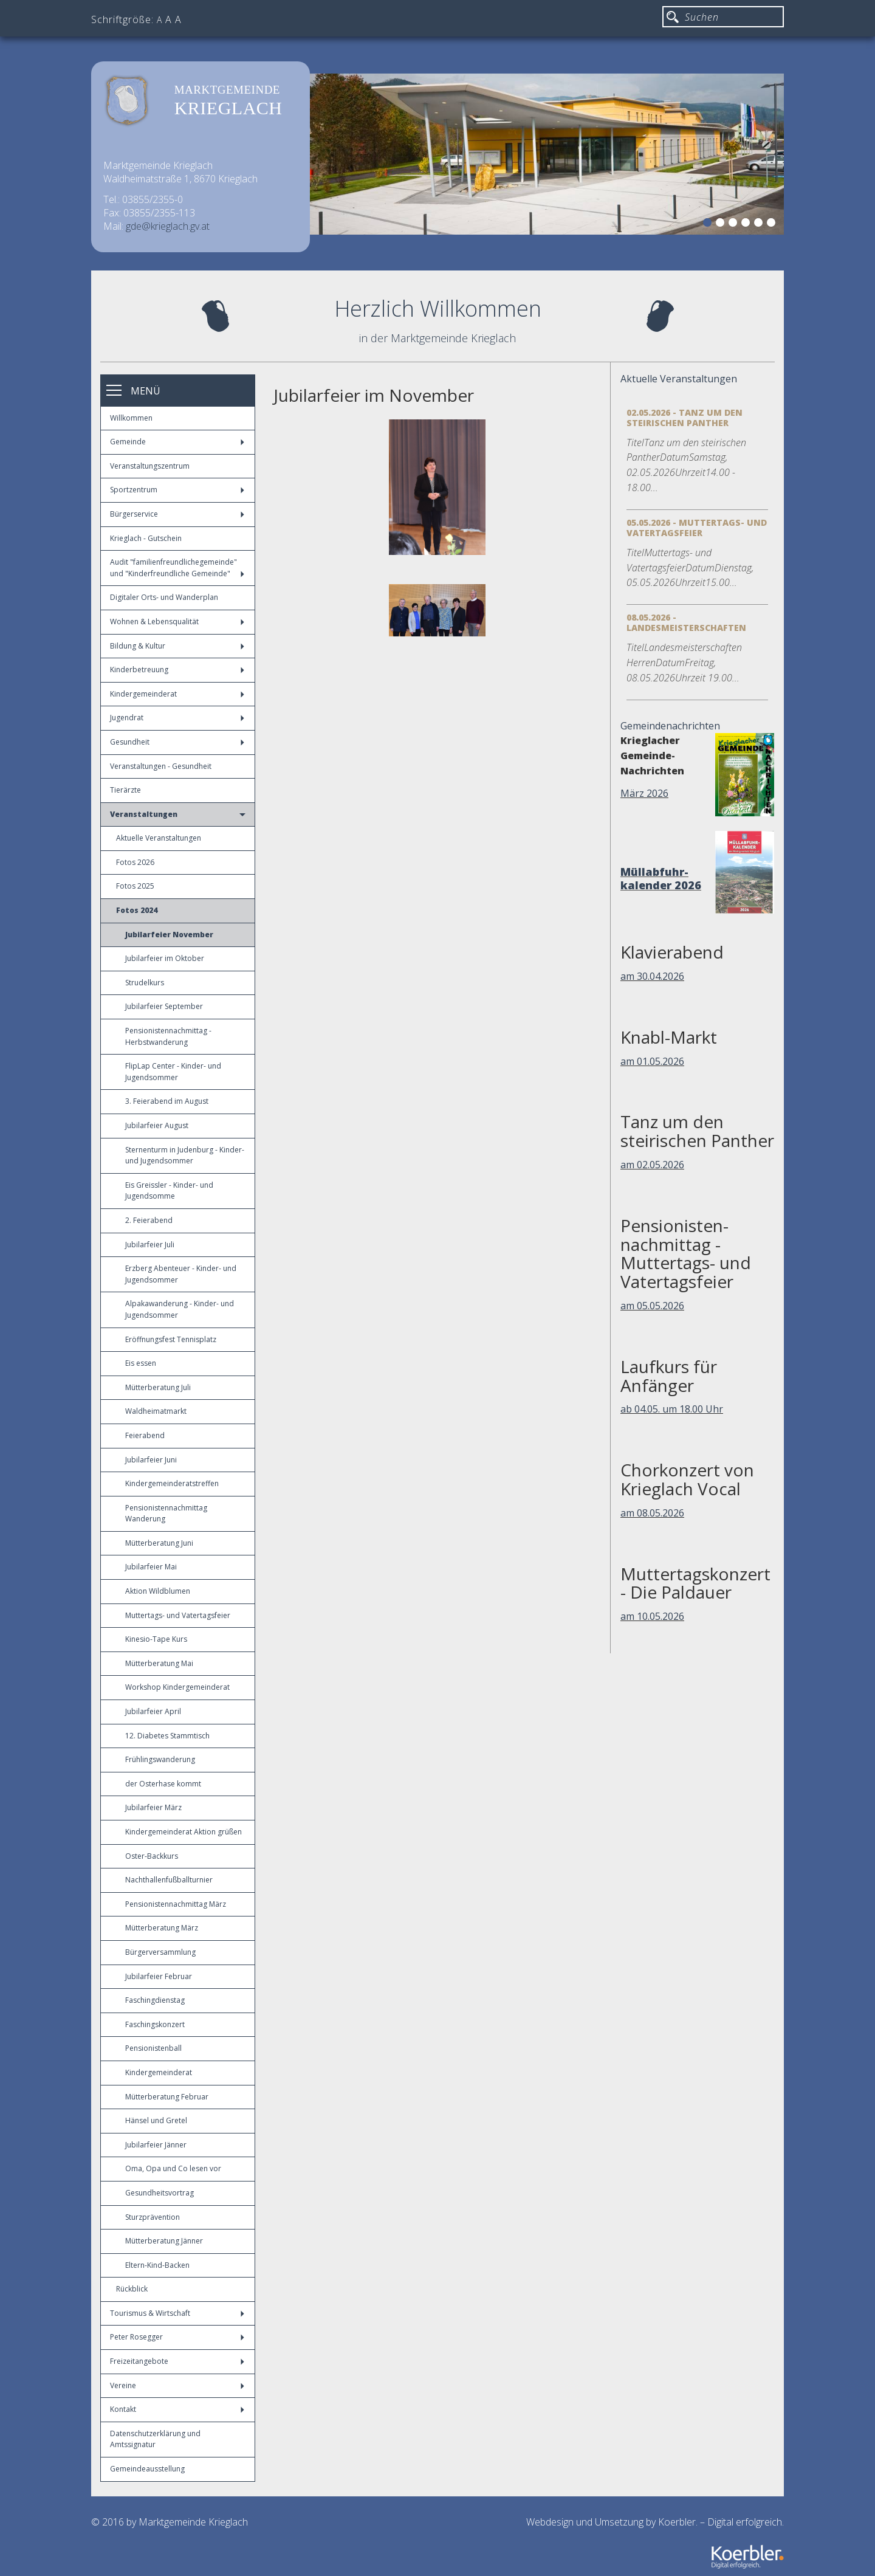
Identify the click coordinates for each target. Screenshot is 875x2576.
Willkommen (131, 418)
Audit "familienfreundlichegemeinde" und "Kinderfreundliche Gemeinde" (177, 568)
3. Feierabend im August (166, 1101)
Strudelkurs (144, 982)
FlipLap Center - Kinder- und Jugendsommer (173, 1072)
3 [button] (735, 224)
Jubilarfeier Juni (151, 1460)
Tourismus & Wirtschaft (177, 2313)
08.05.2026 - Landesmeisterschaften (686, 622)
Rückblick (132, 2289)
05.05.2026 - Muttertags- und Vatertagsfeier (696, 528)
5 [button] (760, 224)
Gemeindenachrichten (670, 725)
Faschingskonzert (155, 2024)
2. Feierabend (149, 1220)
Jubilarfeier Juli (149, 1244)
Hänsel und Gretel (156, 2120)
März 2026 (644, 793)
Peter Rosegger (177, 2337)
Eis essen (140, 1363)
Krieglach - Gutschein (146, 538)
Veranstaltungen (177, 814)
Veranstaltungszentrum (150, 466)
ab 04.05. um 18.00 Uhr (671, 1409)
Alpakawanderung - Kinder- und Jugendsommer (179, 1309)
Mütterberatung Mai (159, 1663)
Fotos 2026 (135, 862)
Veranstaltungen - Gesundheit (160, 766)
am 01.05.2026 (652, 1061)
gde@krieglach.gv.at (168, 226)
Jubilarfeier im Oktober (164, 958)
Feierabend (145, 1435)
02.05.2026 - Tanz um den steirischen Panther (684, 418)
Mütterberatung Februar (166, 2097)
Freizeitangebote (177, 2361)
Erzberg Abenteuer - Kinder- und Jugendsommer (180, 1274)
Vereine (177, 2385)
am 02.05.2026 (652, 1164)
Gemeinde (177, 441)
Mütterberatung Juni (159, 1543)
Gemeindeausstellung (147, 2469)
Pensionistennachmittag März (175, 1904)
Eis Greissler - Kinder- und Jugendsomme (169, 1191)
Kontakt (177, 2409)
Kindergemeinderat (177, 694)
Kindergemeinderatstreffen (172, 1483)
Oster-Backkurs (151, 1856)
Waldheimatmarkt (156, 1411)
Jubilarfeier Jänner (156, 2145)
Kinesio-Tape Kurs (156, 1639)
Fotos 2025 (135, 886)
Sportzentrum (177, 489)
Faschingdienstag (155, 2000)
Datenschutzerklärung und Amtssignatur (155, 2439)
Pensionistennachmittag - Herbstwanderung (168, 1036)
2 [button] (722, 224)
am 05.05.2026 (652, 1305)
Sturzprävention (152, 2217)
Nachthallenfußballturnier (169, 1880)
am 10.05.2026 (652, 1616)
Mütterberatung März (161, 1928)
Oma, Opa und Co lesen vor (173, 2168)
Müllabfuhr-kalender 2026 (660, 878)
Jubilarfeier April (153, 1711)
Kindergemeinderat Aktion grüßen (183, 1832)
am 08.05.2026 (652, 1513)
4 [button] (747, 224)
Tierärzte (125, 790)
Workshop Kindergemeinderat (177, 1687)
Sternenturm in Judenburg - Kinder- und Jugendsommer (184, 1155)
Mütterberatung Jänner (164, 2241)
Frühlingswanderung (160, 1759)
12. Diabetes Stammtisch (167, 1736)
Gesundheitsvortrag (159, 2193)
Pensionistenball (153, 2048)
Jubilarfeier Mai (151, 1567)
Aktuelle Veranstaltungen (158, 838)
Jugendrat (177, 717)
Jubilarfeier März (153, 1807)
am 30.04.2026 (652, 976)
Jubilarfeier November (169, 934)
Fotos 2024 (136, 910)
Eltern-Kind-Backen (157, 2265)
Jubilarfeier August (156, 1125)
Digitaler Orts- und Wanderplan (164, 597)
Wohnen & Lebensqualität (177, 621)
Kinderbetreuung (177, 669)
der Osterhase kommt (163, 1784)
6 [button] (773, 224)
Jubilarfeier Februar (158, 1976)
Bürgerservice (177, 514)
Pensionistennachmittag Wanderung (166, 1513)
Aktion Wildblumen (157, 1591)
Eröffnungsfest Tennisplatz (170, 1339)
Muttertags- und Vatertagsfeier (177, 1615)
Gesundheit (177, 742)
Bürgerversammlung (160, 1952)
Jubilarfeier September (164, 1006)
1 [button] (709, 224)
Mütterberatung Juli (158, 1387)
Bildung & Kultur (177, 646)
